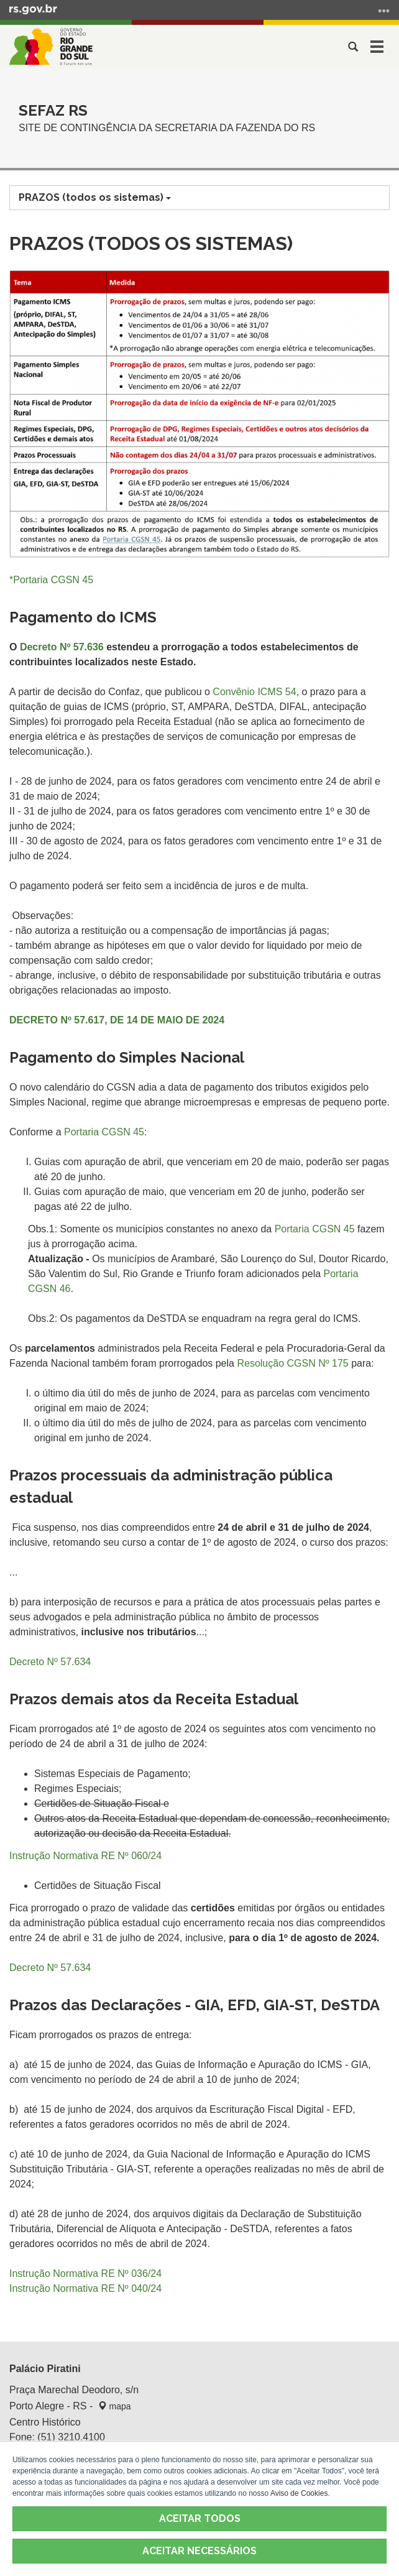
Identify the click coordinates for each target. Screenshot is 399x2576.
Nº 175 (333, 1363)
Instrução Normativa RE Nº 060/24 (85, 1855)
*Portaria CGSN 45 (51, 580)
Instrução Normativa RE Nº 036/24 (85, 2273)
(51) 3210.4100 (71, 2437)
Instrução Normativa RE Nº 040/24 (85, 2288)
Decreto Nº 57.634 (50, 1967)
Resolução (277, 1363)
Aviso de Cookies (299, 2493)
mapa (114, 2406)
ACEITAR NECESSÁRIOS (199, 2551)
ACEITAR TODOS (200, 2518)
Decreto (62, 647)
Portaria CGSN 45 (104, 1132)
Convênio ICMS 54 (254, 691)
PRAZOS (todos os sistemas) (95, 197)
